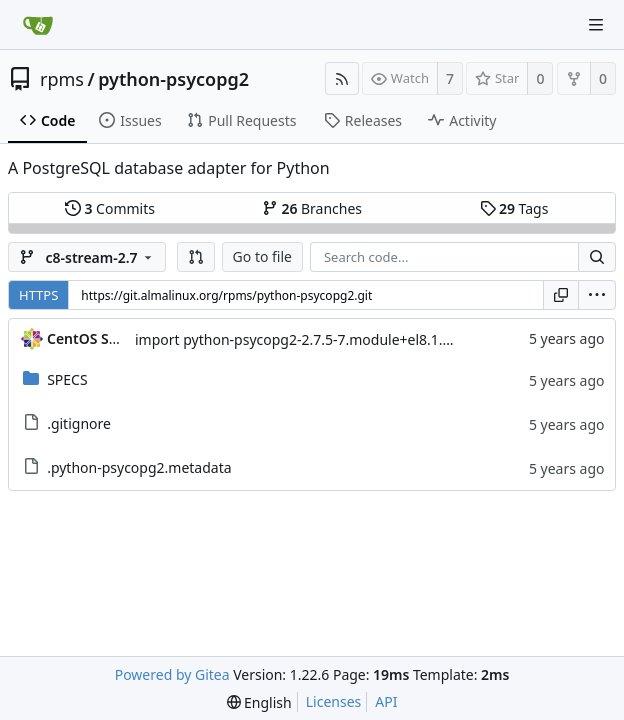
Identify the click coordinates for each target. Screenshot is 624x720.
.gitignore (79, 423)
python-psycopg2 (173, 79)
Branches (312, 208)
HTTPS (38, 295)
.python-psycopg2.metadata (139, 467)
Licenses (334, 701)
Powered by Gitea (172, 674)
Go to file (262, 256)
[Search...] (597, 257)
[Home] (38, 25)
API (386, 701)
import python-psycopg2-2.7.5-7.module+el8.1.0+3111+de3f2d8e (348, 339)
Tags (514, 208)
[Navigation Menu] (596, 25)
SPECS (67, 379)
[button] (196, 257)
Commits (110, 208)
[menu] (597, 295)
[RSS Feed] (342, 78)
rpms (62, 79)
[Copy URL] (561, 295)
